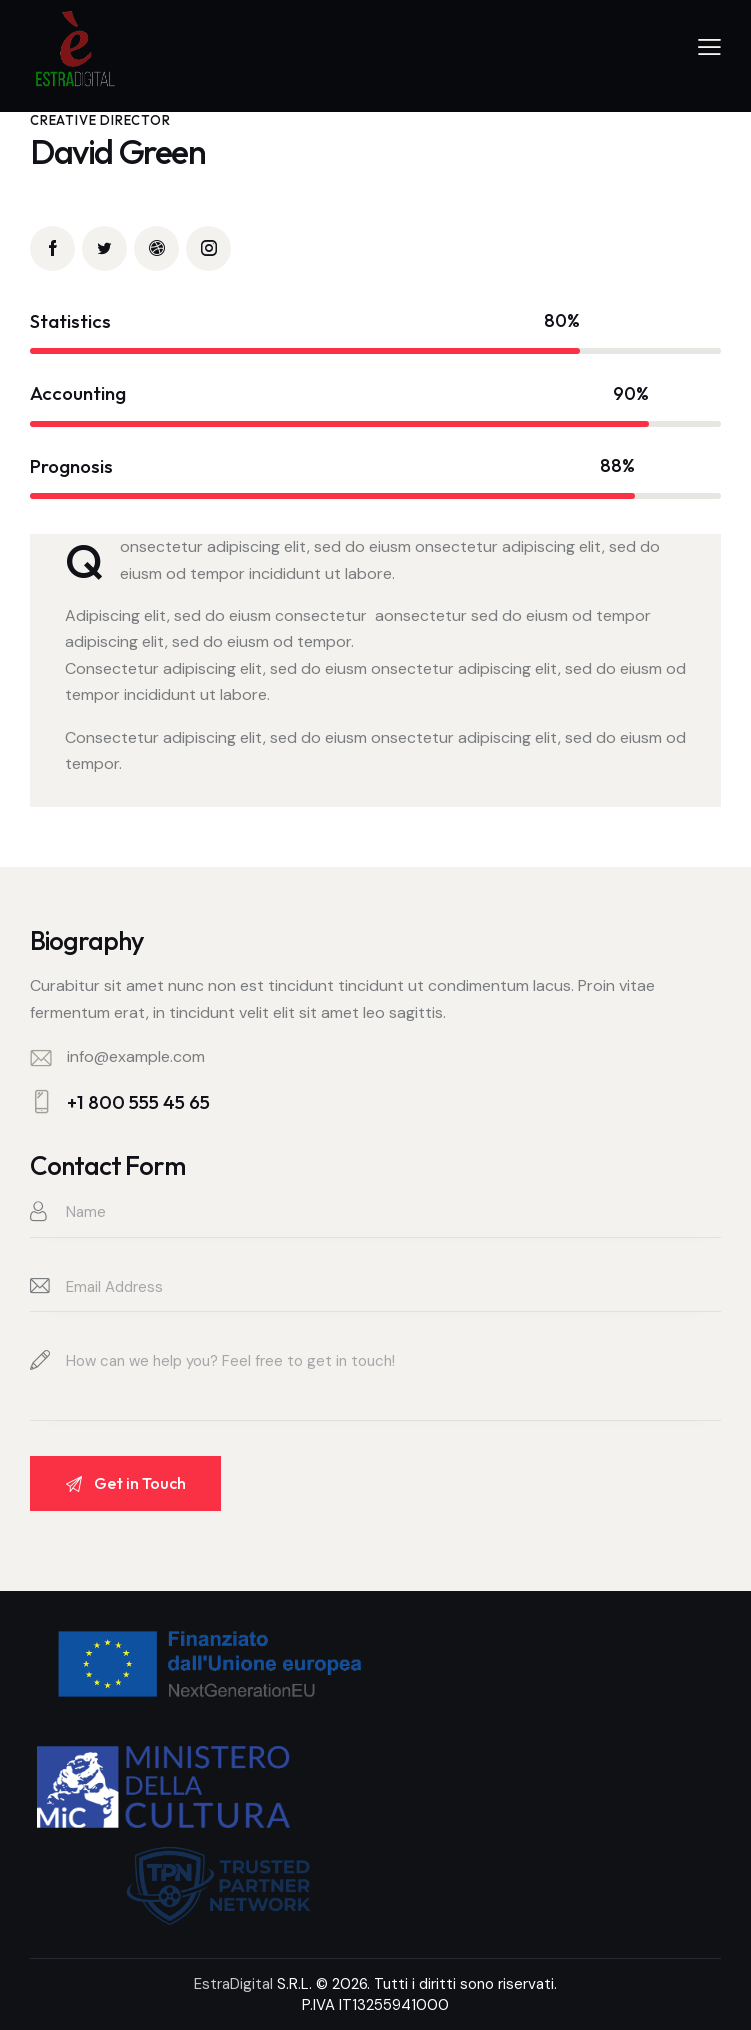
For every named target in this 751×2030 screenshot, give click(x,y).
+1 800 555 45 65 (138, 1102)
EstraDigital (233, 1984)
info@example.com (136, 1056)
